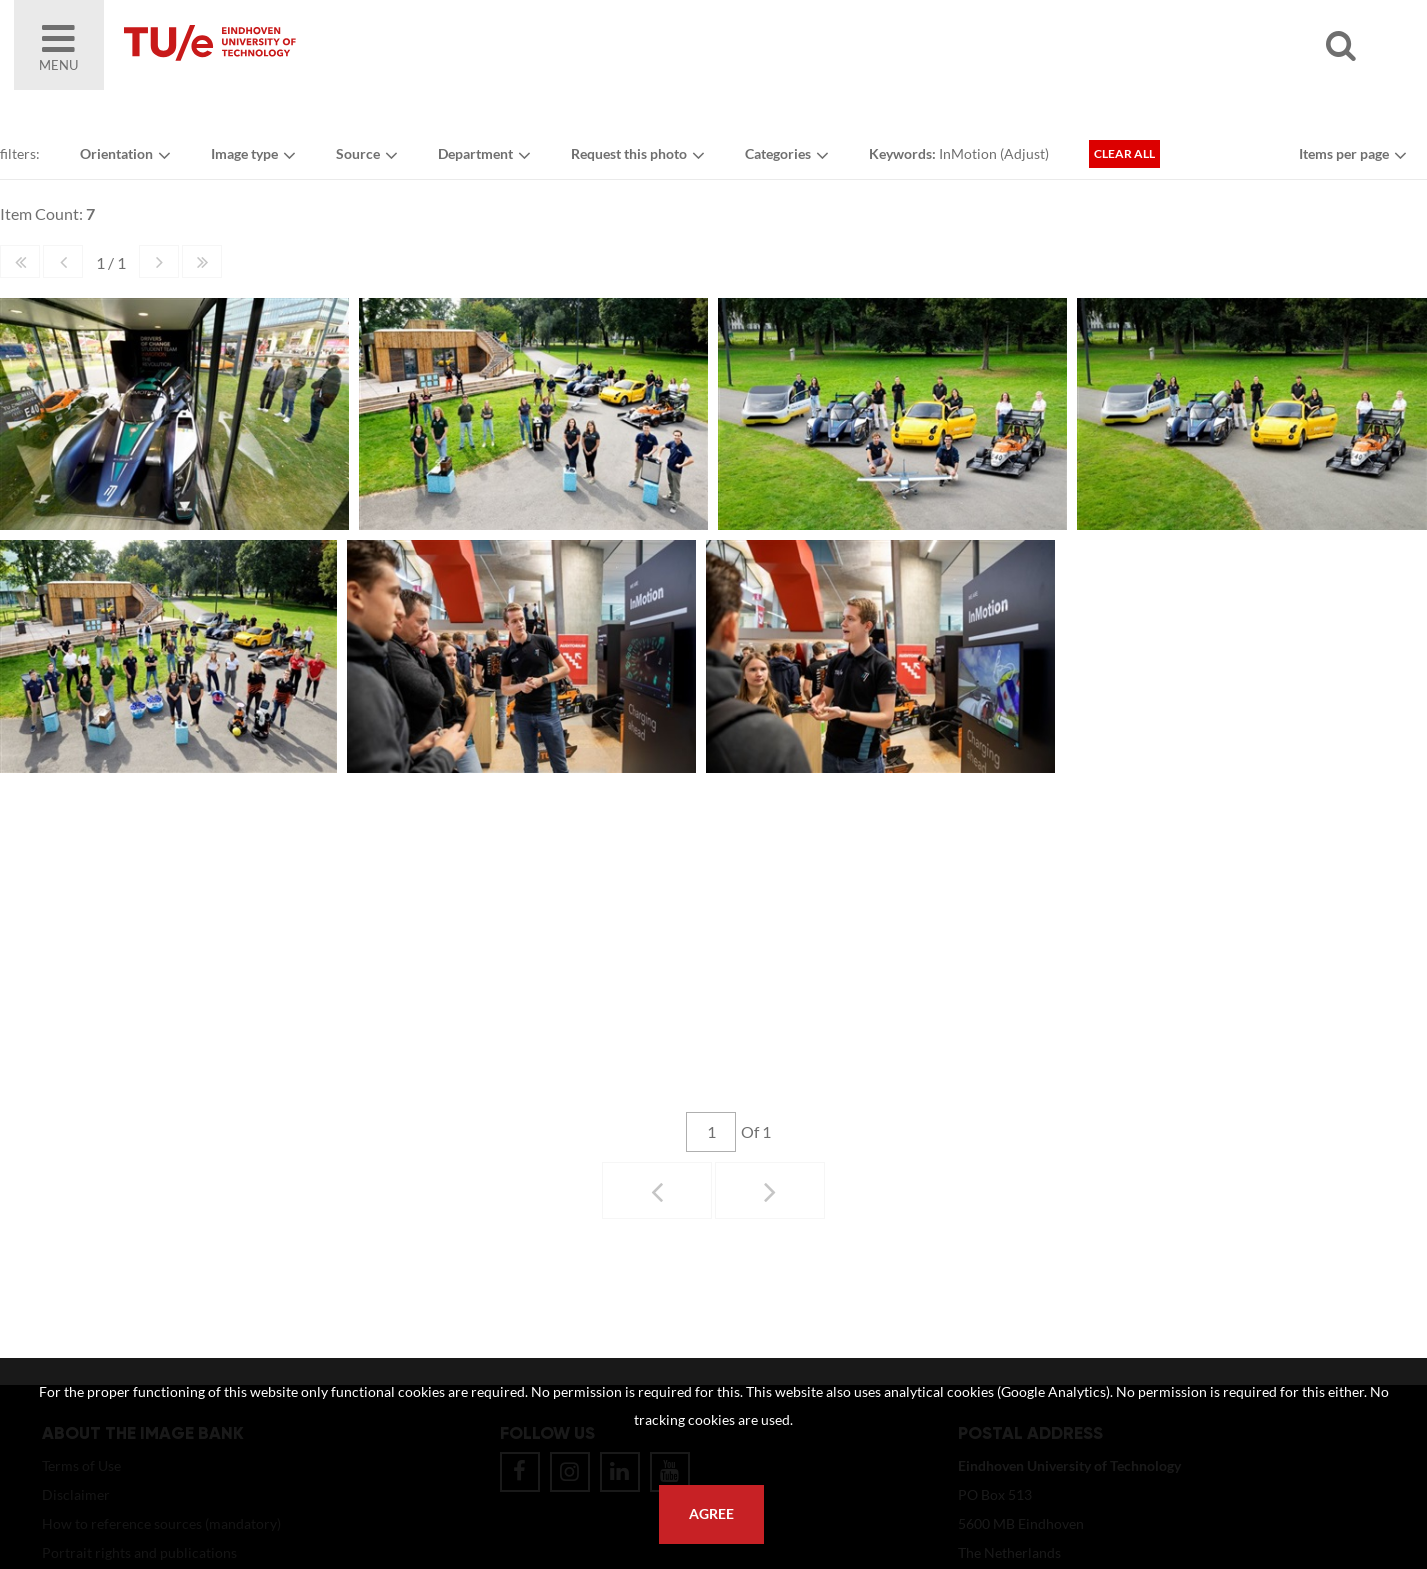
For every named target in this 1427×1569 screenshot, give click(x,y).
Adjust (1024, 153)
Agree (711, 1514)
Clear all (1124, 153)
